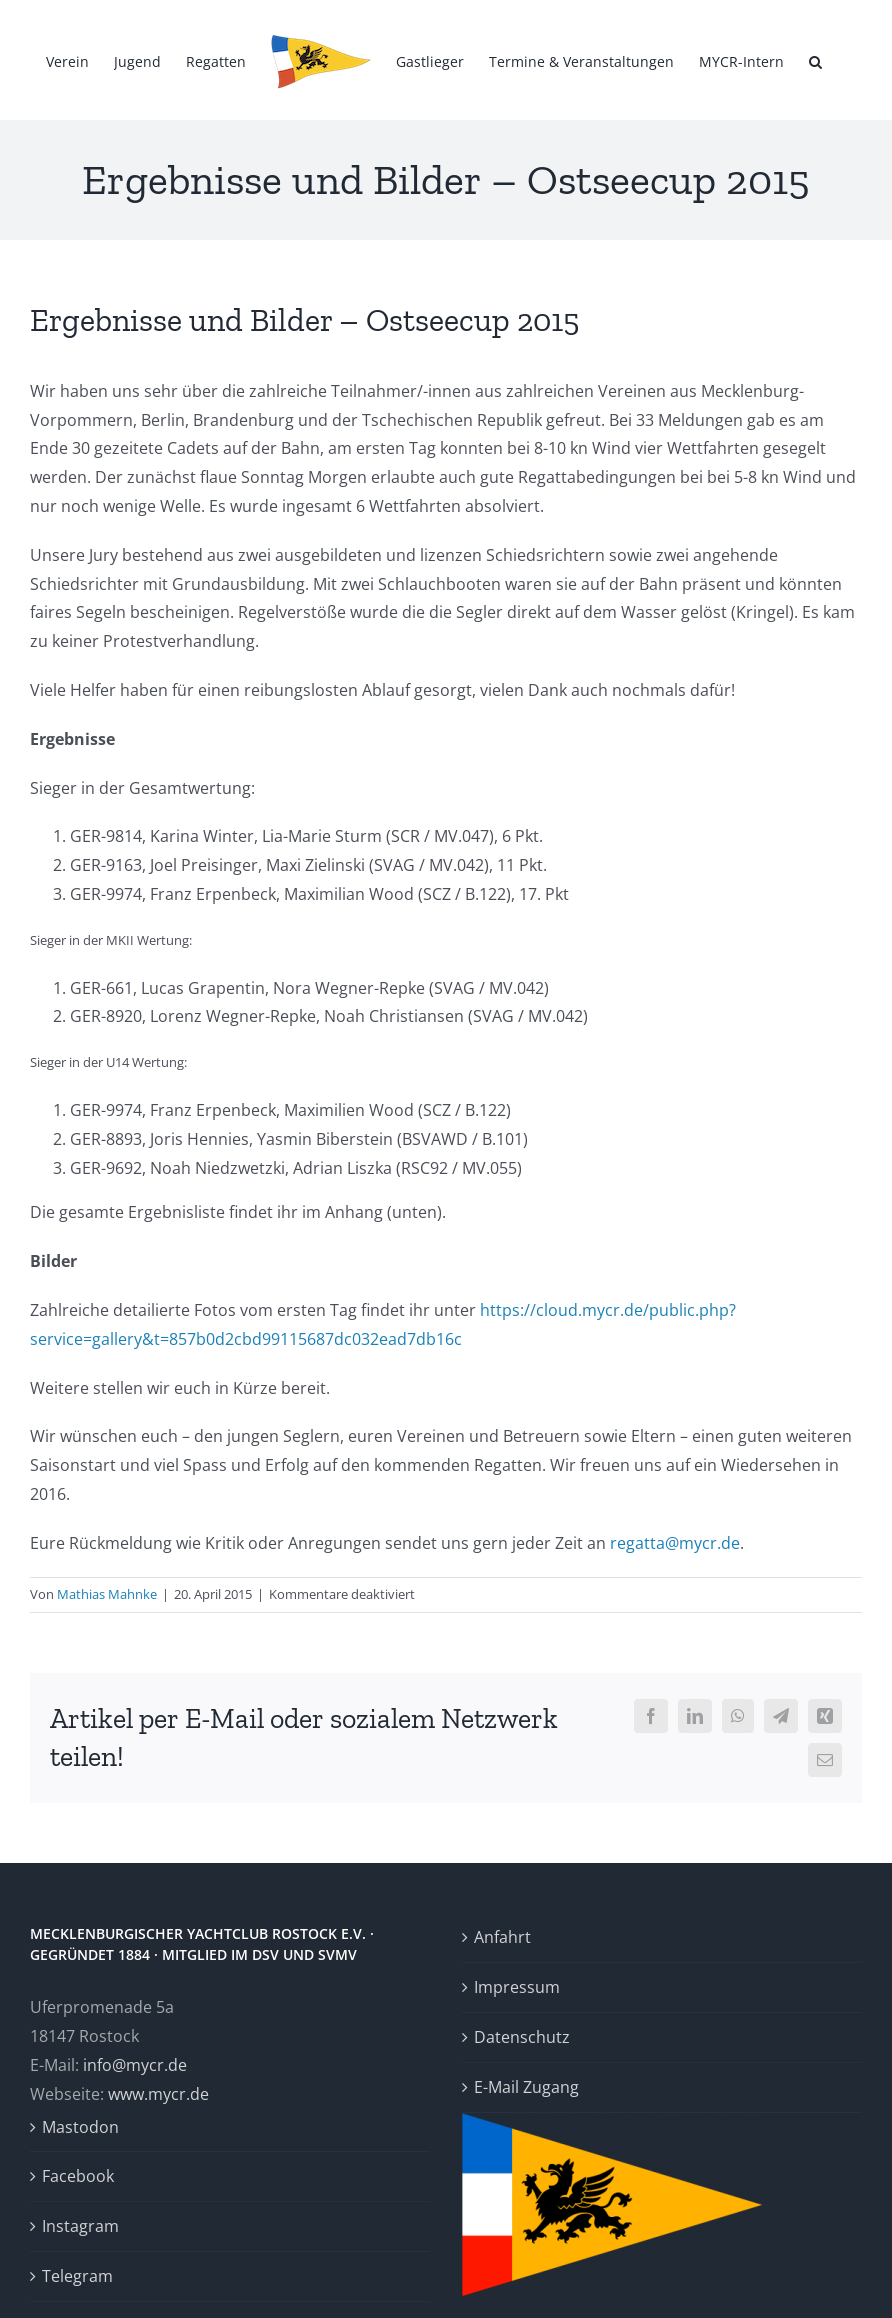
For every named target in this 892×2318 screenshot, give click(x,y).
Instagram (80, 2226)
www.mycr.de (158, 2094)
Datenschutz (522, 2037)
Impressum (517, 1987)
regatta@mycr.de (675, 1543)
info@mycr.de (135, 2065)
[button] (815, 60)
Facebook (78, 2176)
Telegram (77, 2276)
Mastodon (80, 2127)
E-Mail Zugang (526, 2087)
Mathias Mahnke (107, 1594)
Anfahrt (502, 1937)
